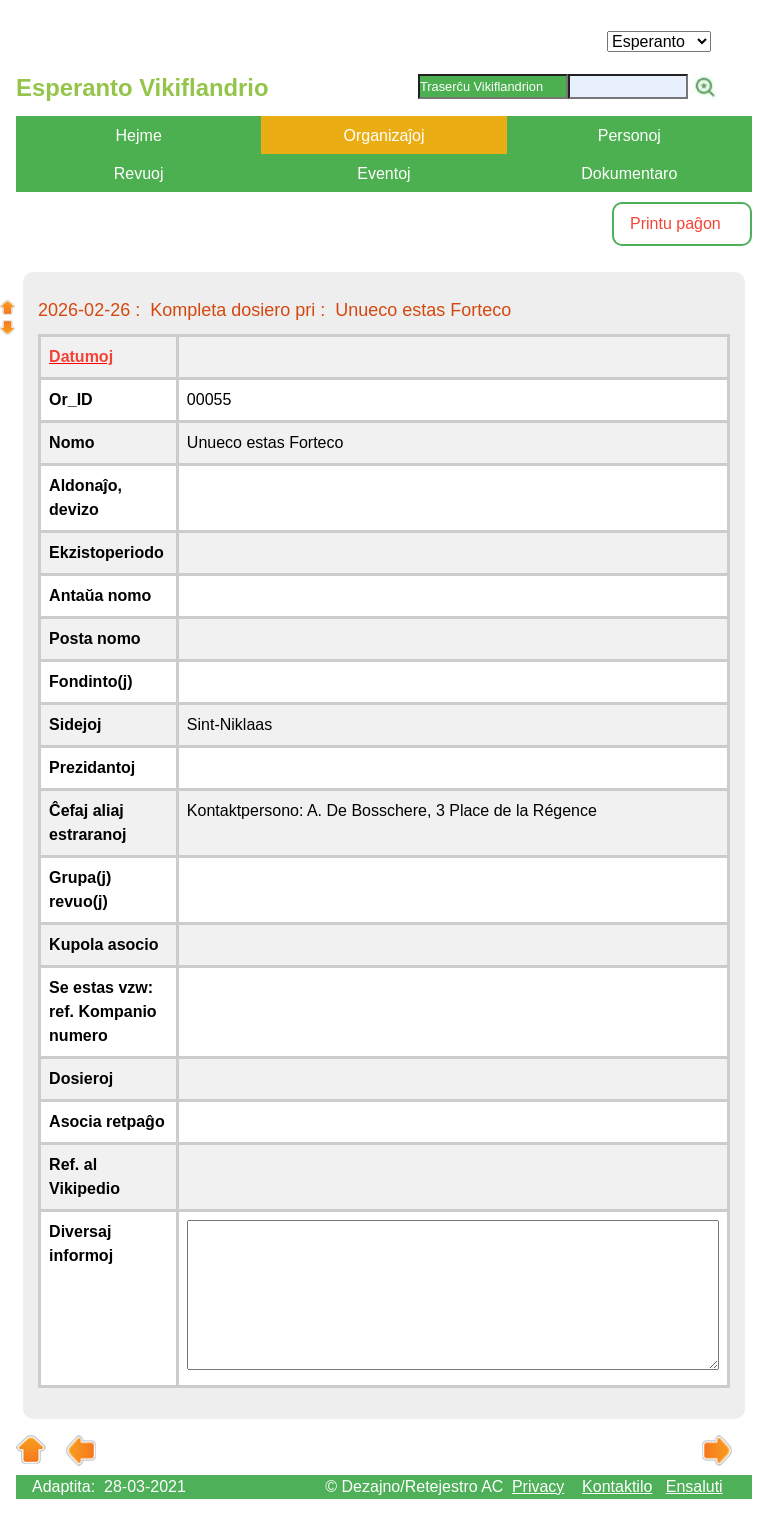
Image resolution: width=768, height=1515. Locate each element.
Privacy (538, 1486)
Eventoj (383, 173)
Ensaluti (694, 1486)
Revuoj (139, 173)
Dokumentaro (629, 173)
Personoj (629, 135)
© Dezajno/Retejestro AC (414, 1486)
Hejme (139, 135)
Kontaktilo (617, 1486)
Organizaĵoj (384, 135)
